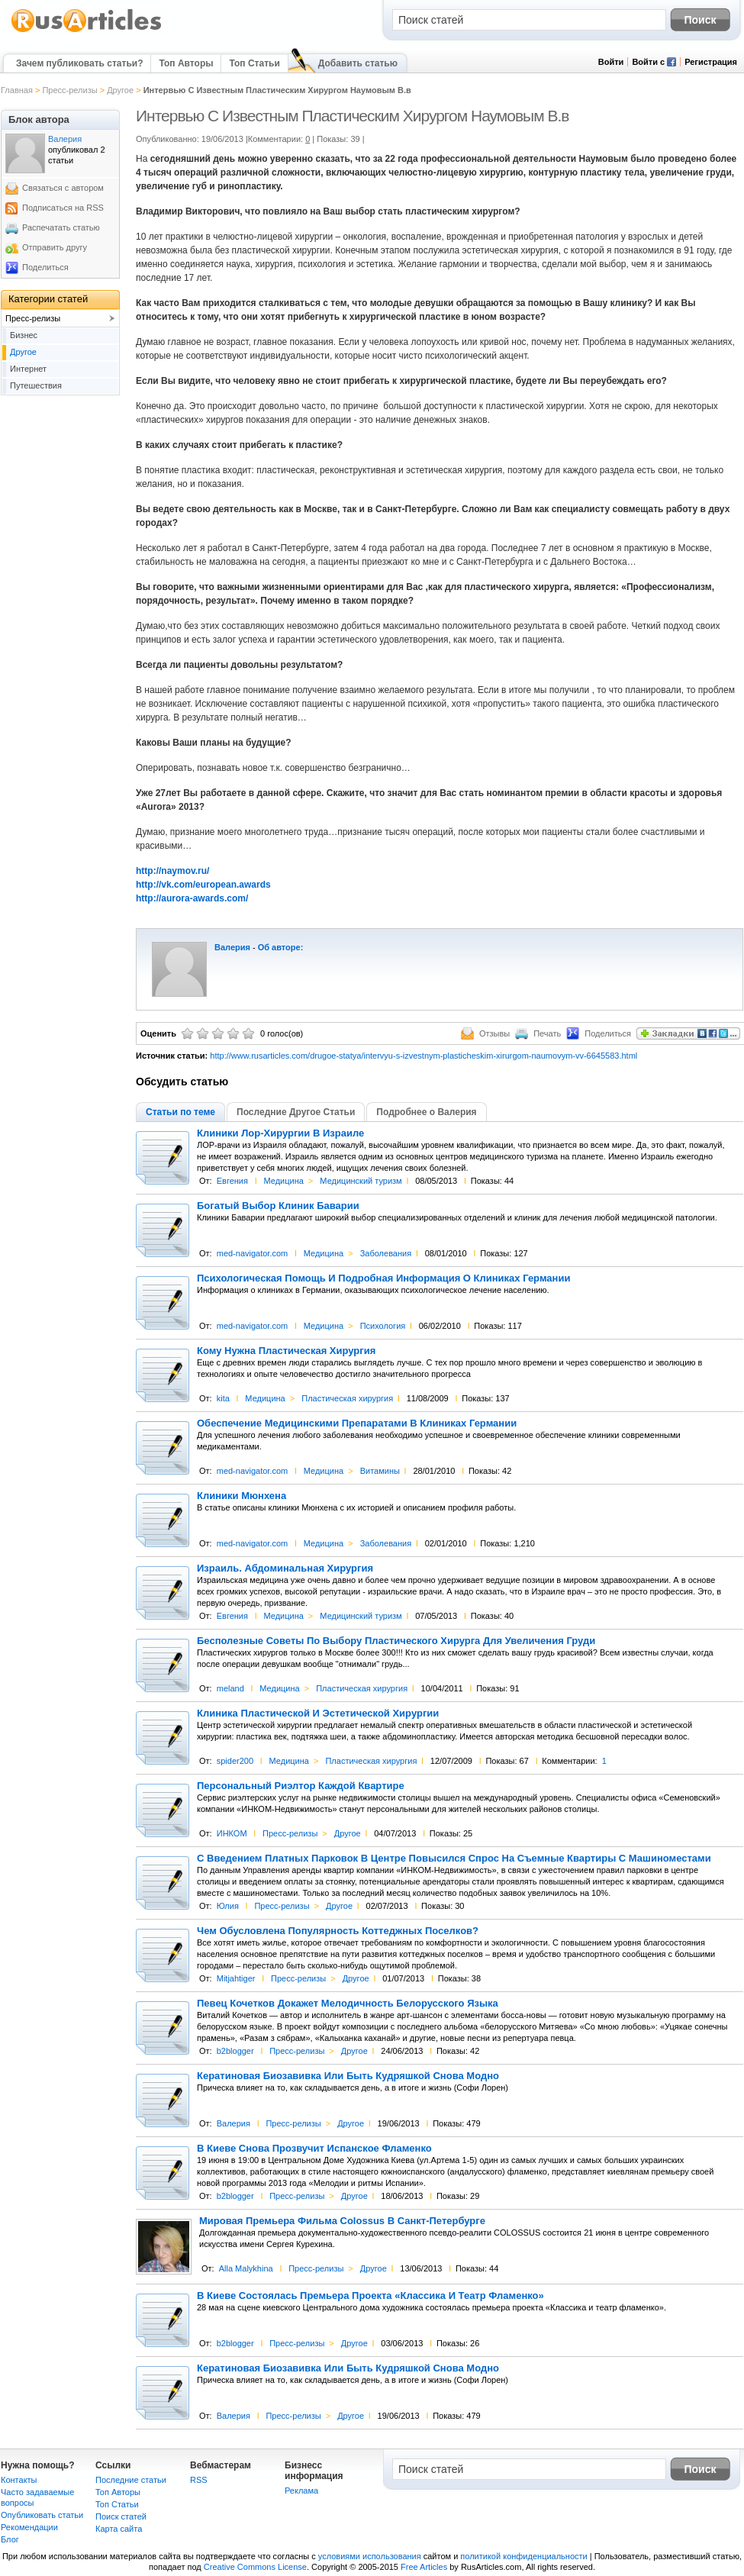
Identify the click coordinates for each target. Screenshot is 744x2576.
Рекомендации (29, 2527)
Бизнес (23, 335)
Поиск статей (121, 2516)
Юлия (228, 1905)
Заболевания (386, 1253)
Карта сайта (118, 2528)
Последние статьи (130, 2479)
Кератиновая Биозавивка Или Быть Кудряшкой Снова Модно (348, 2076)
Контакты (19, 2479)
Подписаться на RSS (63, 207)
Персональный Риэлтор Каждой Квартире (300, 1786)
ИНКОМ (232, 1833)
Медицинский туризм (360, 1180)
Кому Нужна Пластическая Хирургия (286, 1351)
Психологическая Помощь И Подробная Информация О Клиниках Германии (383, 1278)
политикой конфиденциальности (523, 2556)
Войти (611, 61)
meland (230, 1688)
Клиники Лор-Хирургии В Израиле (280, 1133)
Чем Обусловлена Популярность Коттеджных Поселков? (337, 1931)
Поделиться (45, 267)
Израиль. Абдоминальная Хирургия (285, 1568)
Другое (120, 90)
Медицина (283, 1180)
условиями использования (369, 2556)
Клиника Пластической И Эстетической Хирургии (318, 1713)
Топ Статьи (254, 63)
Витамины (380, 1470)
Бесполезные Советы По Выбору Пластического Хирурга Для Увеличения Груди (396, 1641)
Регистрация (710, 61)
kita (223, 1398)
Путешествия (36, 385)
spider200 (235, 1760)
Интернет (28, 368)
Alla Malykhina (246, 2268)
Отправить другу (54, 247)
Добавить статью (358, 63)
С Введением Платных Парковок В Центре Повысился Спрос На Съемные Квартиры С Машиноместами (454, 1858)
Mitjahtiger (236, 1978)
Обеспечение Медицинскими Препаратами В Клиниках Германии (357, 1423)
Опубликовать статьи (42, 2515)
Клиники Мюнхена (241, 1496)
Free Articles (424, 2566)
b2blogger (235, 2050)
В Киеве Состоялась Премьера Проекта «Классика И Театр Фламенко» (370, 2296)
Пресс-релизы (69, 90)
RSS (199, 2479)
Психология (383, 1325)
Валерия (232, 947)
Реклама (301, 2490)
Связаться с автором (63, 187)
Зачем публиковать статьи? (79, 63)
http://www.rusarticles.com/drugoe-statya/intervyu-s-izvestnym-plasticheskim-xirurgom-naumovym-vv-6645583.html (423, 1055)
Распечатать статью (61, 227)
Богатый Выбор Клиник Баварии (278, 1206)
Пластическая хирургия (347, 1398)
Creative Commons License (255, 2566)
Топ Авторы (186, 63)
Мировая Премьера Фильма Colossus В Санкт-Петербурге (342, 2221)
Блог (10, 2539)
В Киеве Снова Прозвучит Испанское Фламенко (314, 2148)
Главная (17, 90)
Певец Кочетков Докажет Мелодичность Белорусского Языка (347, 2003)
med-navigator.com (252, 1253)
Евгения (232, 1180)
